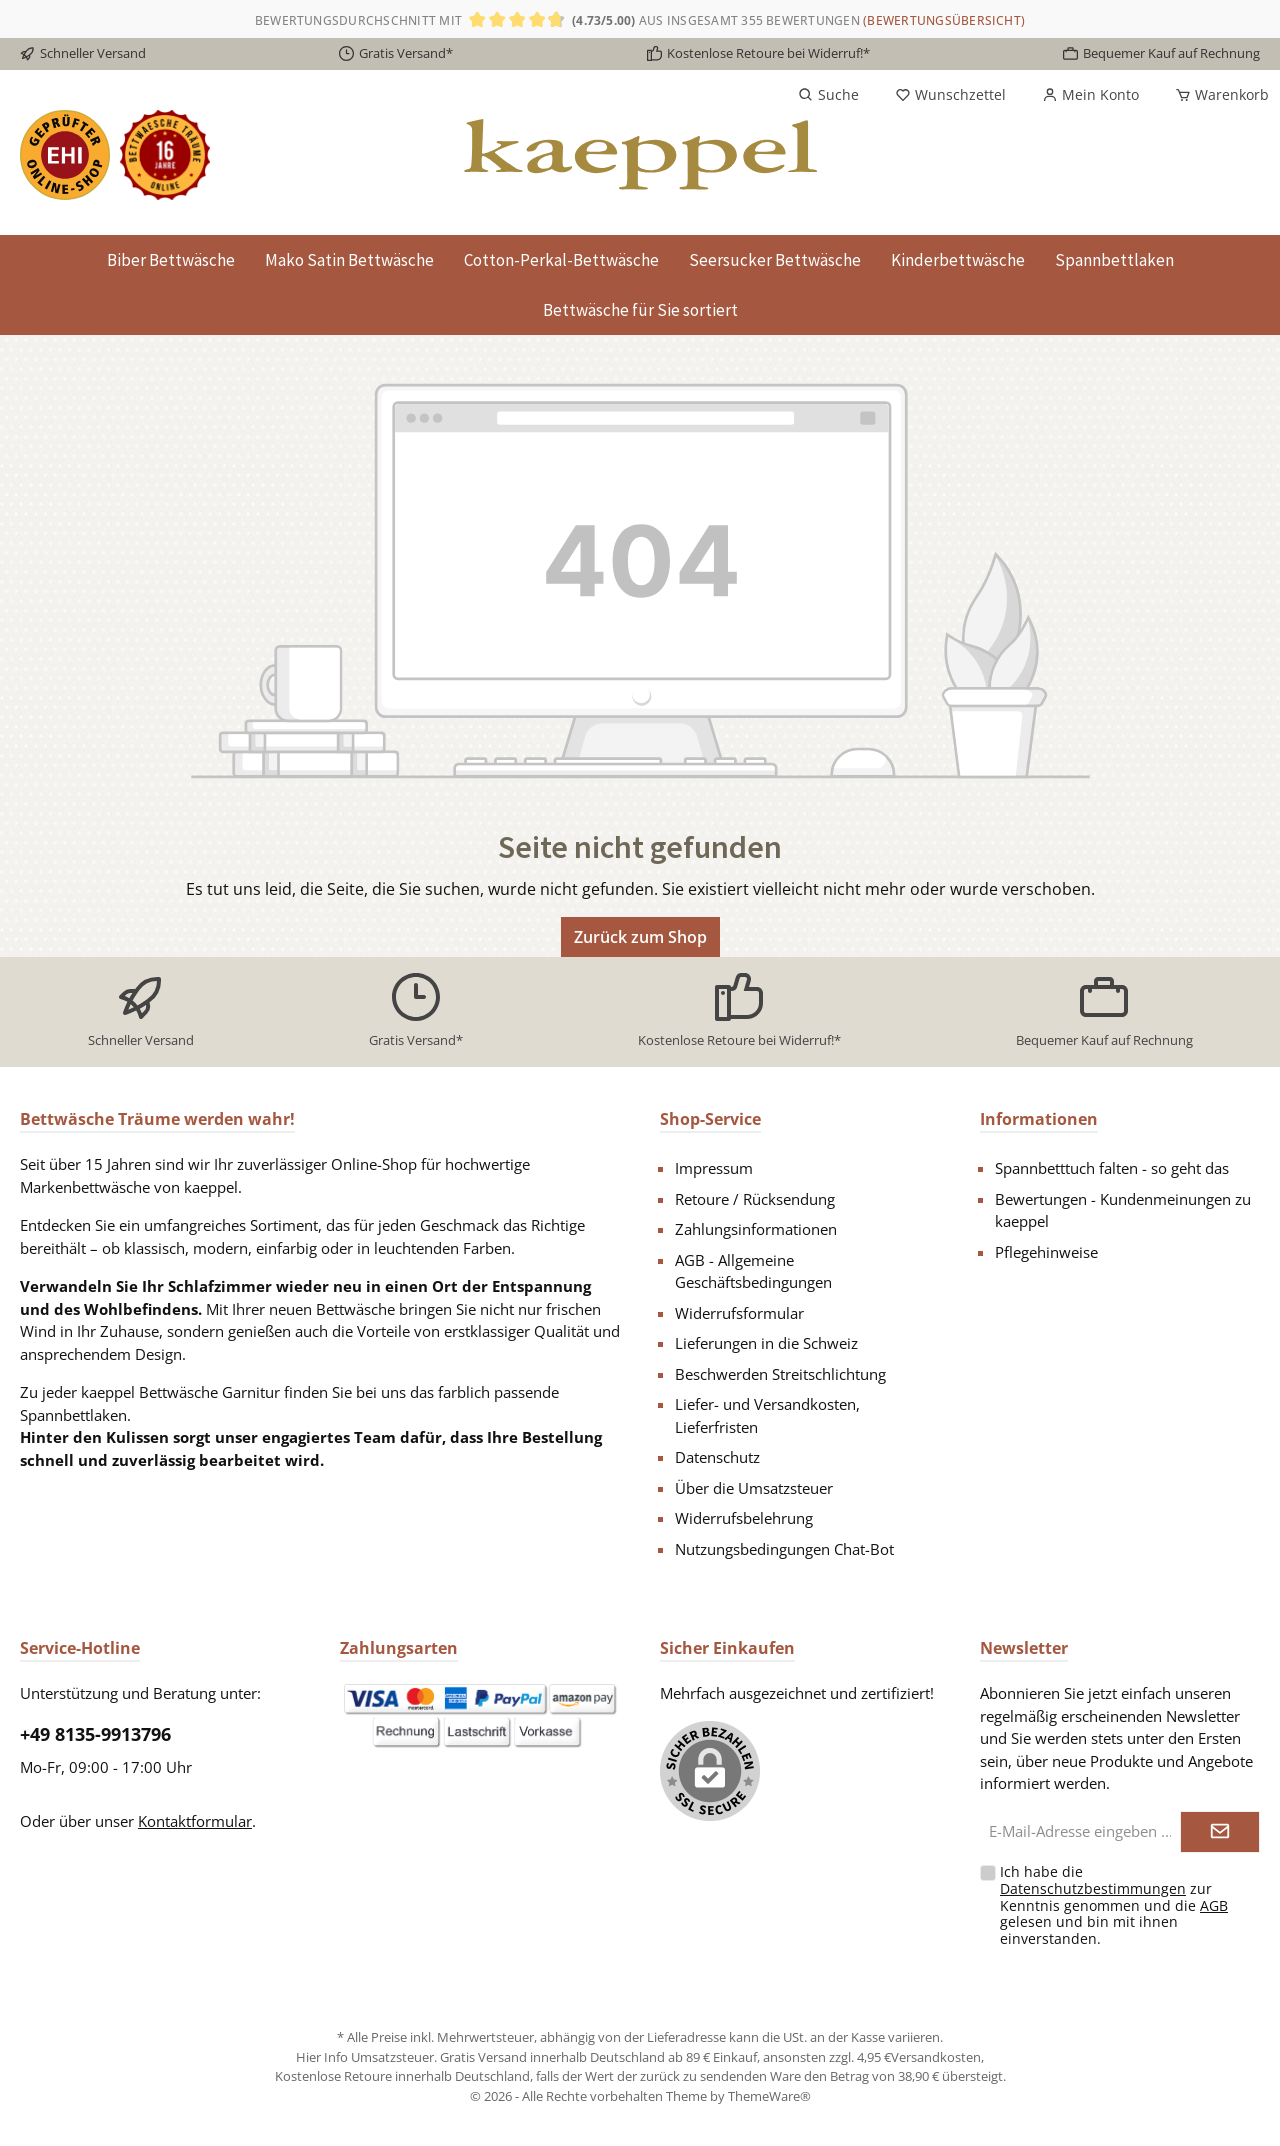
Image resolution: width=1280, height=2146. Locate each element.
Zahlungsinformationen (756, 1229)
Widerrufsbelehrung (744, 1518)
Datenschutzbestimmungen (1093, 1888)
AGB (1214, 1905)
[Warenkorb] (1216, 95)
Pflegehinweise (1046, 1252)
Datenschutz (717, 1457)
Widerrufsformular (739, 1313)
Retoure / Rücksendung (755, 1199)
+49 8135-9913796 (95, 1734)
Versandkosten (936, 2057)
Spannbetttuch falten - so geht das (1112, 1168)
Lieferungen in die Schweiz (766, 1343)
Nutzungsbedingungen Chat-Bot (784, 1549)
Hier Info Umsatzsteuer (365, 2057)
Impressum (714, 1168)
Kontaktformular (195, 1821)
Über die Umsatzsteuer (754, 1488)
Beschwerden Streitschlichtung (780, 1374)
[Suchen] (828, 95)
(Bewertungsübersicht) (944, 20)
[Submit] (1220, 1832)
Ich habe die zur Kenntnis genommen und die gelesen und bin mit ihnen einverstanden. (1114, 1905)
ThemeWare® (769, 2096)
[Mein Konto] (1090, 95)
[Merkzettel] (950, 95)
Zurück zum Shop (640, 937)
